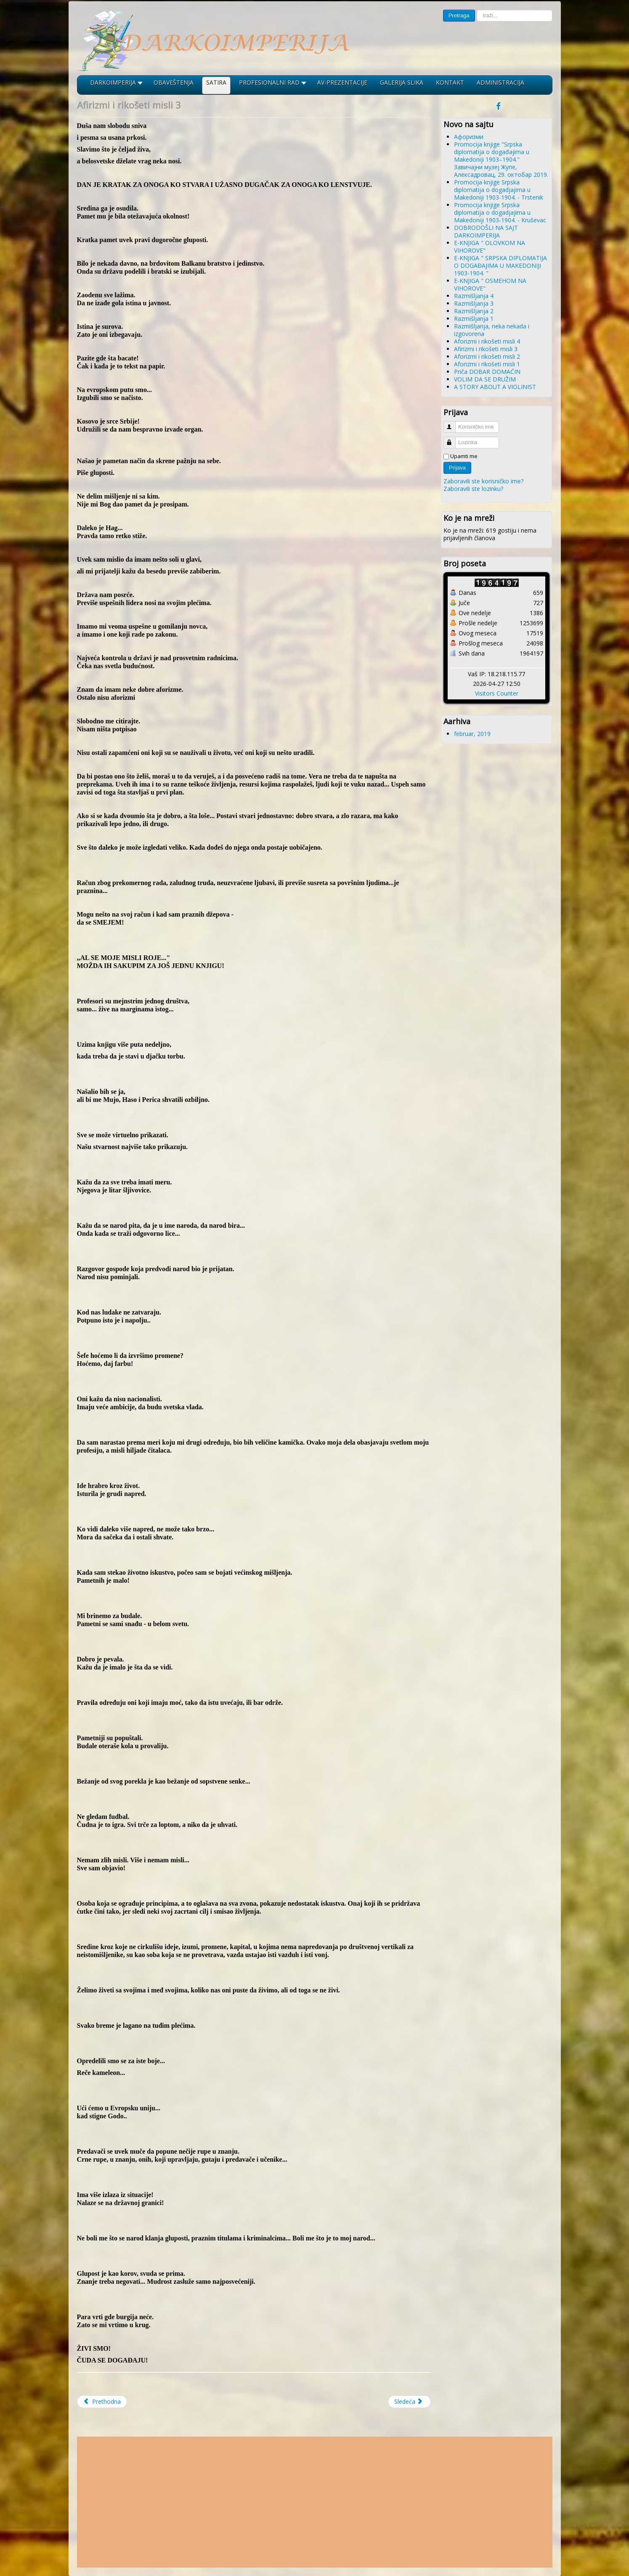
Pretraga (459, 15)
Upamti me (464, 456)
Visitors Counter (496, 693)
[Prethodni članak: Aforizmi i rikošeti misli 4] (102, 2401)
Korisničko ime (453, 423)
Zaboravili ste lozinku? (473, 489)
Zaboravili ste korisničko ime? (483, 481)
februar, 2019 (472, 734)
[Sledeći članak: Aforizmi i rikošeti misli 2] (409, 2401)
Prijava (457, 467)
